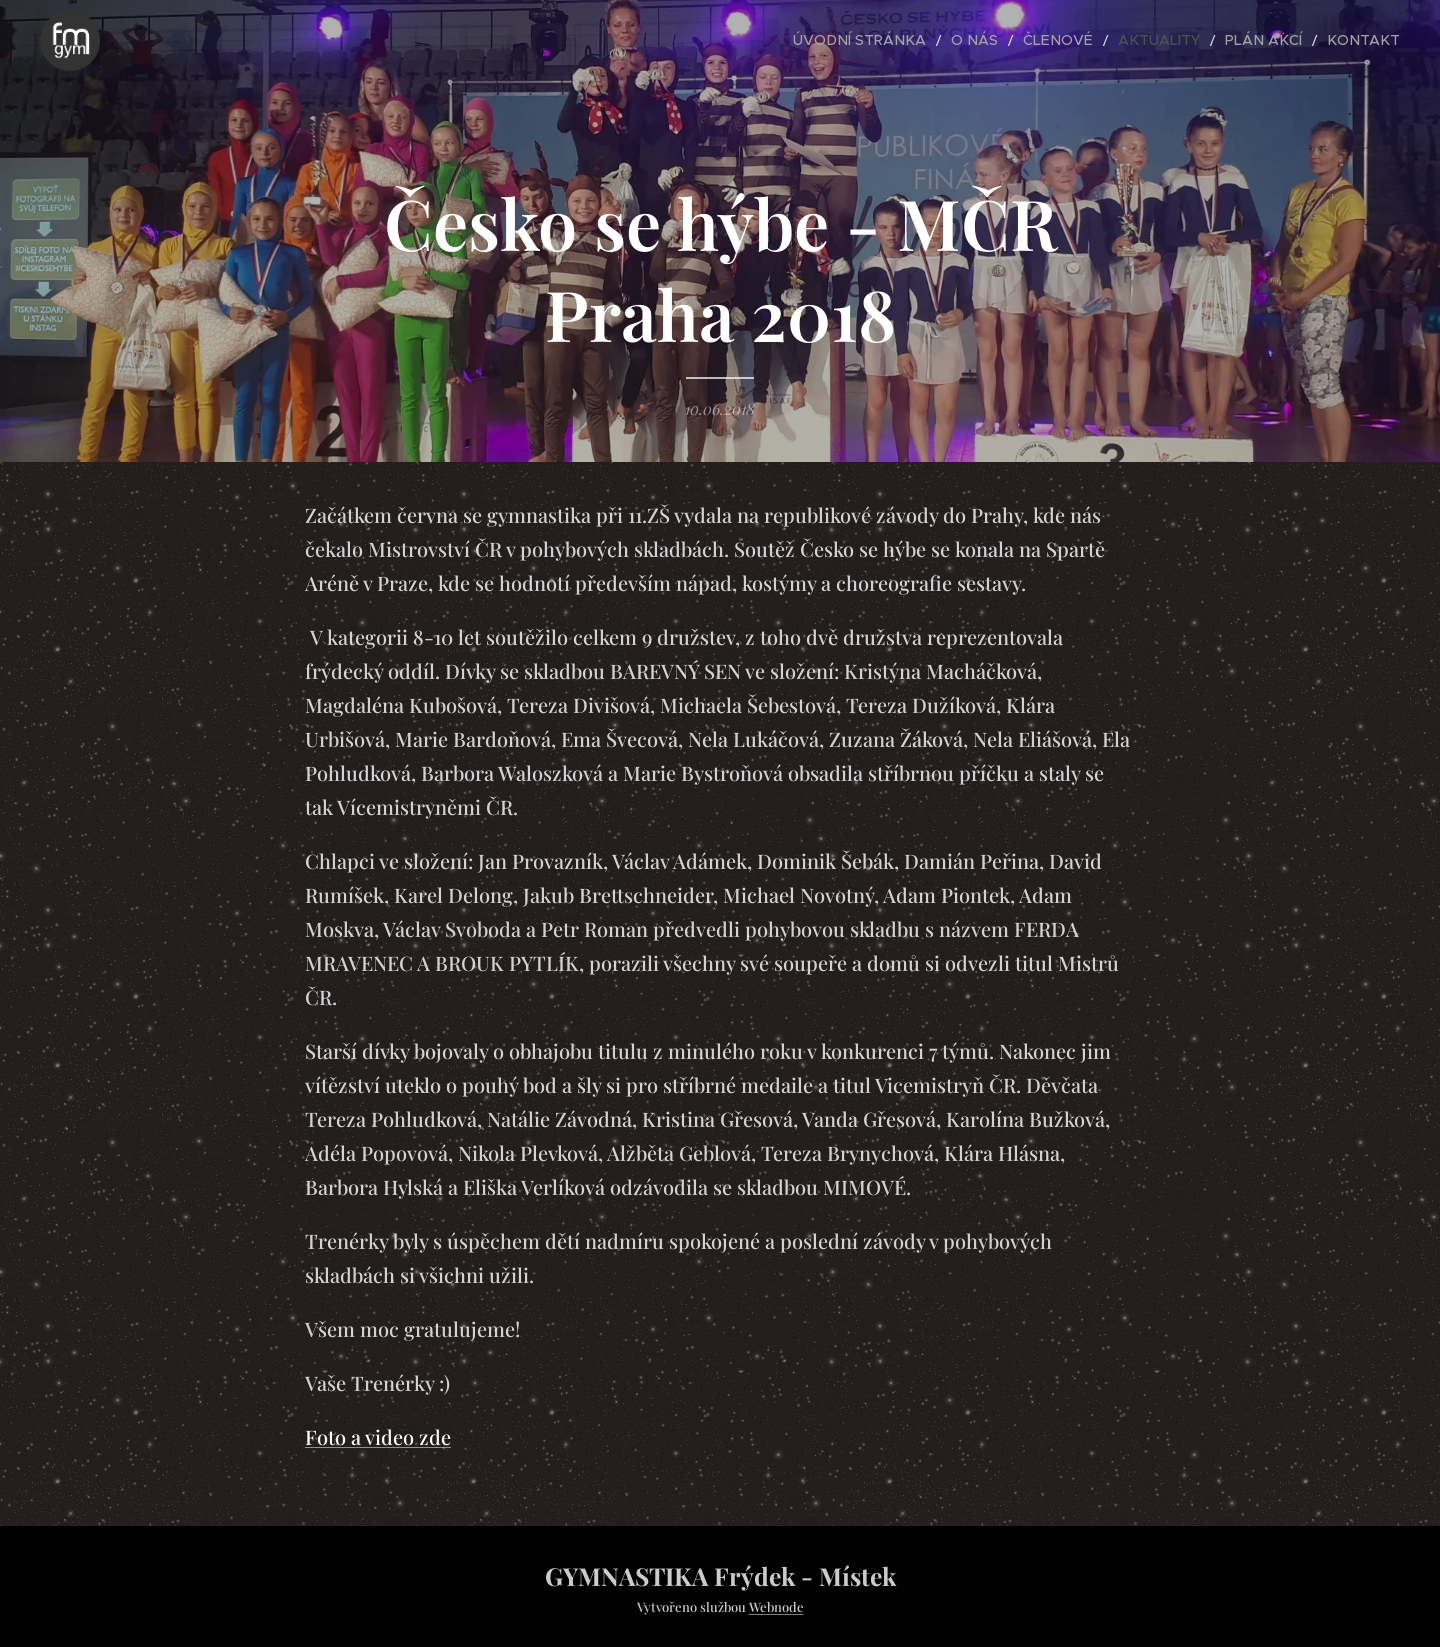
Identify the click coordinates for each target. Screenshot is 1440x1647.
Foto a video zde (378, 1436)
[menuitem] (919, 41)
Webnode (776, 1606)
